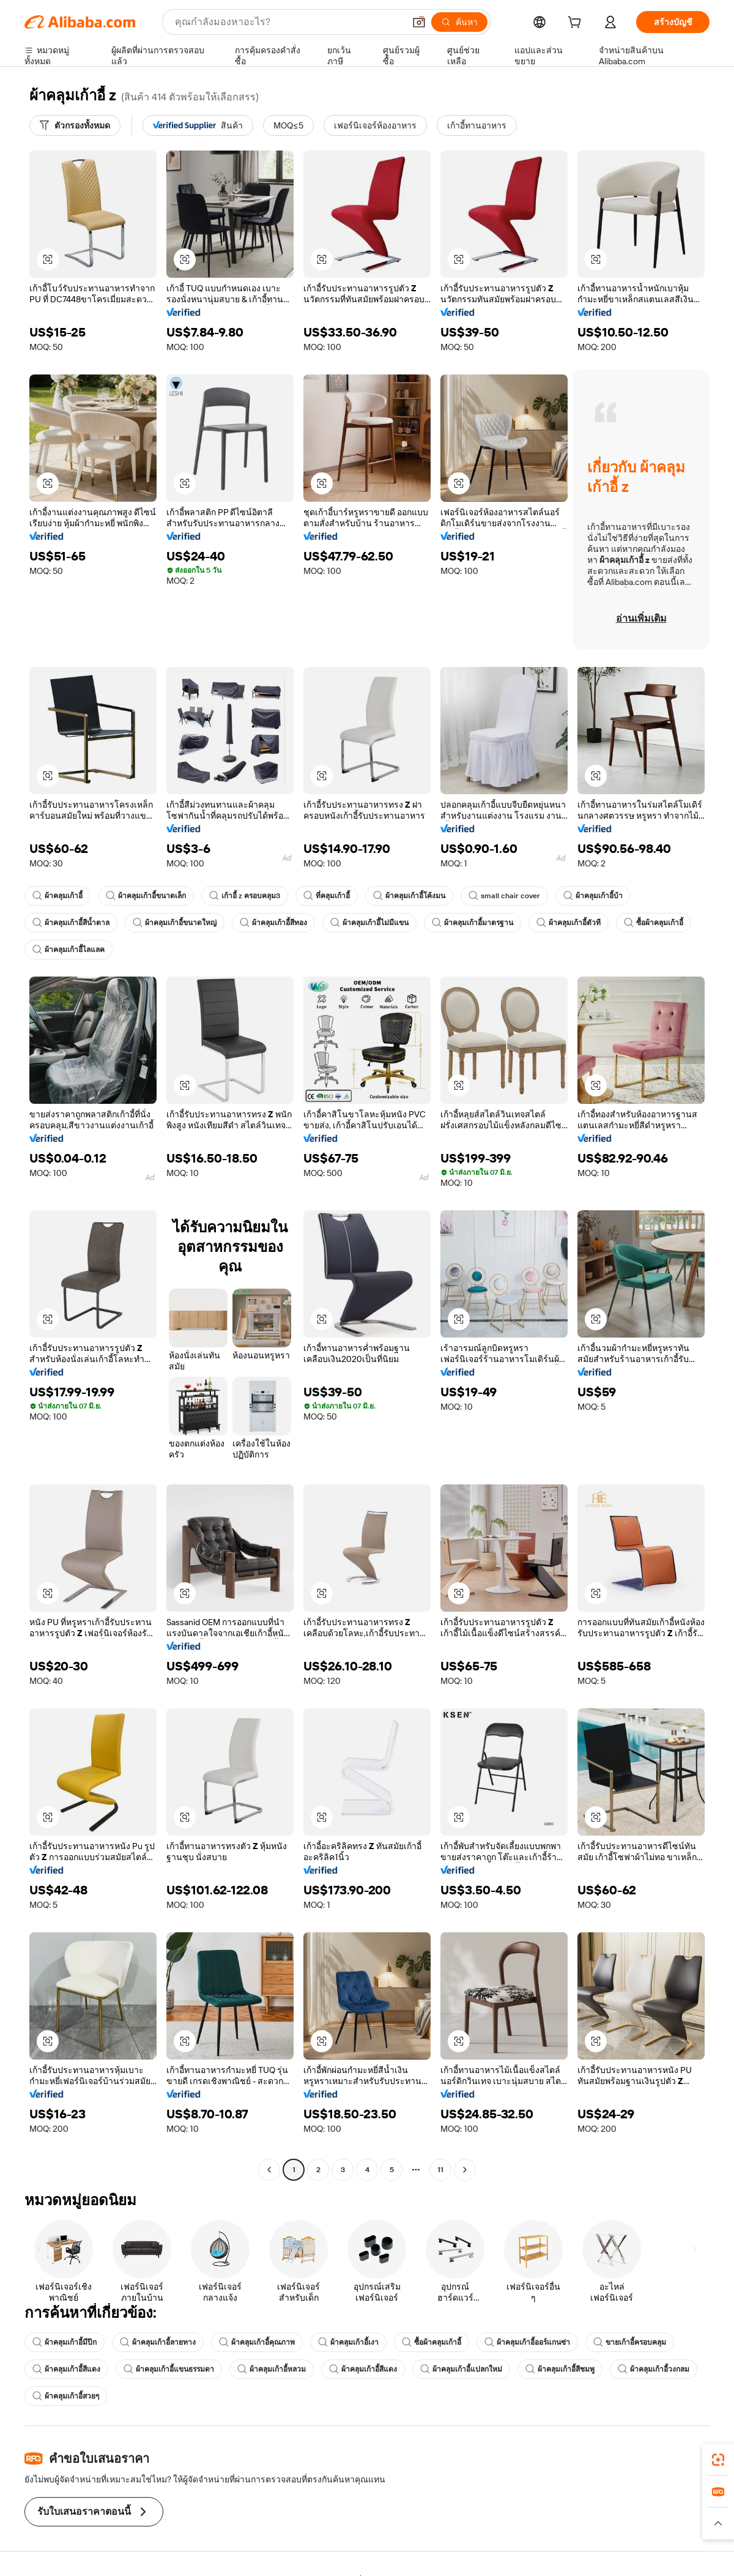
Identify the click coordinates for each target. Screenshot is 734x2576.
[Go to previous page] (269, 2170)
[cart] (577, 24)
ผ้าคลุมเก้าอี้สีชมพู (560, 2369)
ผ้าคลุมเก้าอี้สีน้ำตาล (70, 923)
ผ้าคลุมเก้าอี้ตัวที (568, 923)
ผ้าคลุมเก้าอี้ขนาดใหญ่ (175, 923)
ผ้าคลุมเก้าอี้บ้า (593, 896)
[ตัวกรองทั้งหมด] (74, 125)
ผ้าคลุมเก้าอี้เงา (348, 2342)
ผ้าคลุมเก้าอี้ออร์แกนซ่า (527, 2342)
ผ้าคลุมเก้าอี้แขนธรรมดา (169, 2369)
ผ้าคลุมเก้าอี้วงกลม (653, 2369)
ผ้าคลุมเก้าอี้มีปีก (64, 2342)
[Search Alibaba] (288, 22)
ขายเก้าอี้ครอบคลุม (629, 2342)
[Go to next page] (465, 2170)
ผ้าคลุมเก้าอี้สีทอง (273, 923)
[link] (718, 2460)
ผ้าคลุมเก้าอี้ (57, 896)
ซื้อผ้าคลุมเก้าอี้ (653, 923)
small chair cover (504, 896)
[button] (419, 22)
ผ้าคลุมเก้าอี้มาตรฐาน (472, 923)
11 (440, 2169)
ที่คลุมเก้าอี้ (326, 896)
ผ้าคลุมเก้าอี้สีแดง (66, 2369)
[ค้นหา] (459, 22)
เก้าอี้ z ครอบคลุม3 (244, 896)
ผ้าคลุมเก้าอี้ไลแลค (68, 950)
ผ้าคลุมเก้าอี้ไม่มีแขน (369, 923)
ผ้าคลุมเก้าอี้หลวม (271, 2369)
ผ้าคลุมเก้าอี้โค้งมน (409, 896)
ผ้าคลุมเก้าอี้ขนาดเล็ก (146, 896)
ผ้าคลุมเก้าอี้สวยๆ (65, 2396)
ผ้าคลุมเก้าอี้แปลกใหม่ (461, 2369)
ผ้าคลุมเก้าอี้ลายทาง (158, 2342)
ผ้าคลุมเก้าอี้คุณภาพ (257, 2342)
